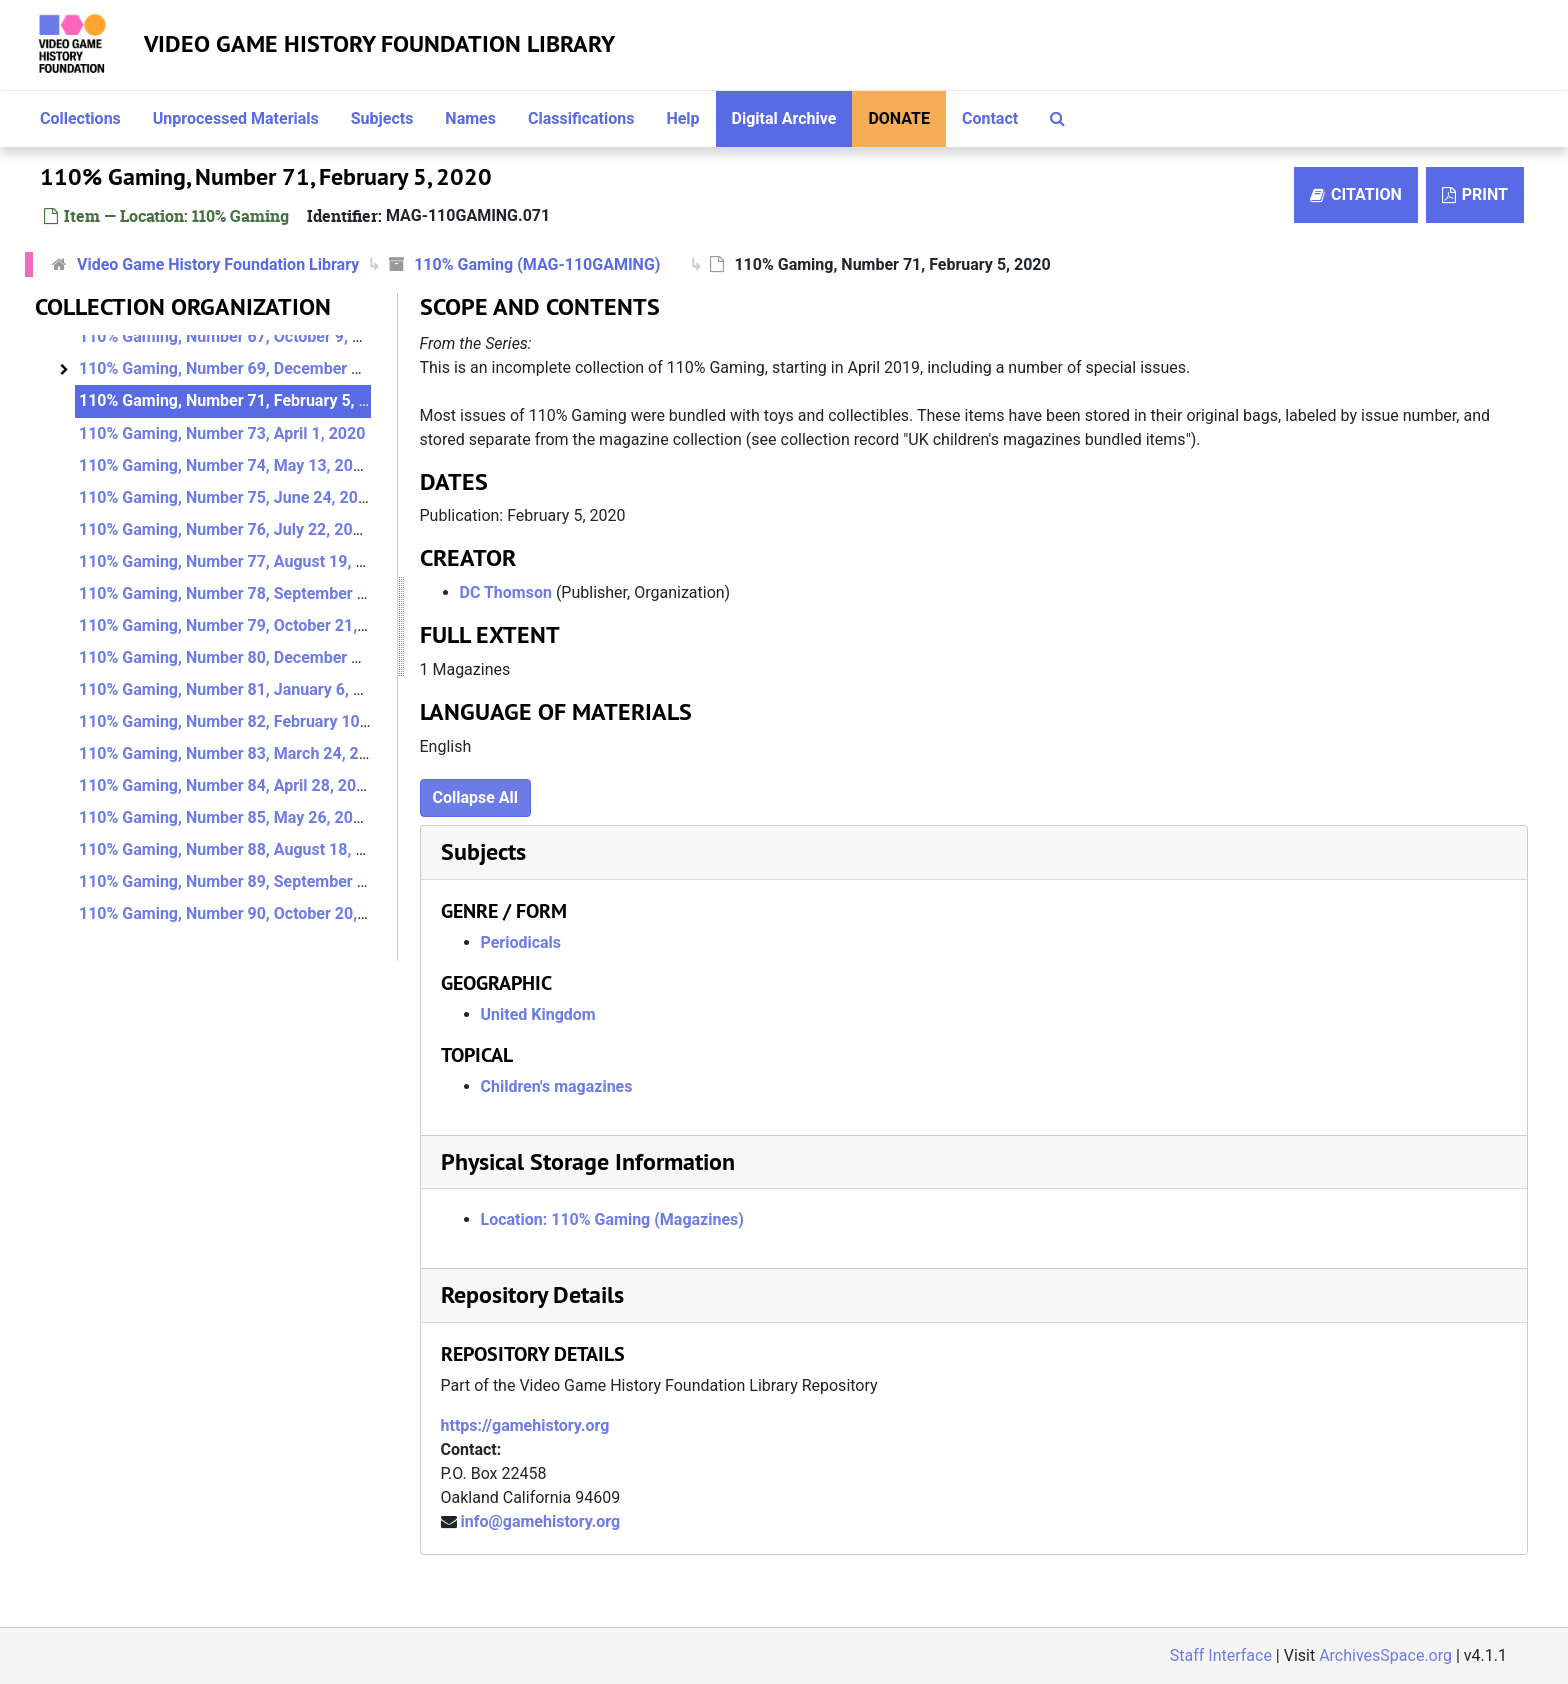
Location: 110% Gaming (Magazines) (612, 1219)
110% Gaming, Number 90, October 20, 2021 (238, 913)
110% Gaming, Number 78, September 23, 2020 (249, 593)
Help (682, 118)
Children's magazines (557, 1086)
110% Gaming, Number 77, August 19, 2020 (235, 561)
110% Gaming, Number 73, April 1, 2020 (222, 433)
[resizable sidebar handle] (401, 627)
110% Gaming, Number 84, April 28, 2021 (227, 785)
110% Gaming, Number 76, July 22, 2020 (225, 529)
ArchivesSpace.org (1385, 1655)
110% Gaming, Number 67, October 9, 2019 (234, 336)
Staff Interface (1221, 1655)
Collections (80, 118)
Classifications (581, 118)
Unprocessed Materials (236, 118)
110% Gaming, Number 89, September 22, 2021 (249, 881)
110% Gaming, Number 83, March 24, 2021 (232, 753)
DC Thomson (506, 592)
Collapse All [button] (476, 797)
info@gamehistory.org (540, 1521)
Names (470, 118)
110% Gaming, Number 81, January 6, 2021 (234, 689)
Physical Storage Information (588, 1161)
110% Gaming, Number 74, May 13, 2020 (225, 465)
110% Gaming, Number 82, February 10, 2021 (241, 721)
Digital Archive (784, 118)
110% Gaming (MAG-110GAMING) (537, 264)
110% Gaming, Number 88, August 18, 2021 (235, 849)
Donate (899, 118)
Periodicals (521, 942)
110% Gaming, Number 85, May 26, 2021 (225, 817)
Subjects (382, 118)
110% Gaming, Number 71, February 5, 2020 (237, 400)
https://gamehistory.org (525, 1425)
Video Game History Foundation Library (379, 43)
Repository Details (532, 1294)
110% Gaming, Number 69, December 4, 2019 (242, 368)
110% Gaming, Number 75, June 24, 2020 (227, 497)
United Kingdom (538, 1014)
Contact (990, 118)
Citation (1356, 194)
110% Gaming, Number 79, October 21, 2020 (238, 625)
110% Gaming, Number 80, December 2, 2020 (242, 657)
